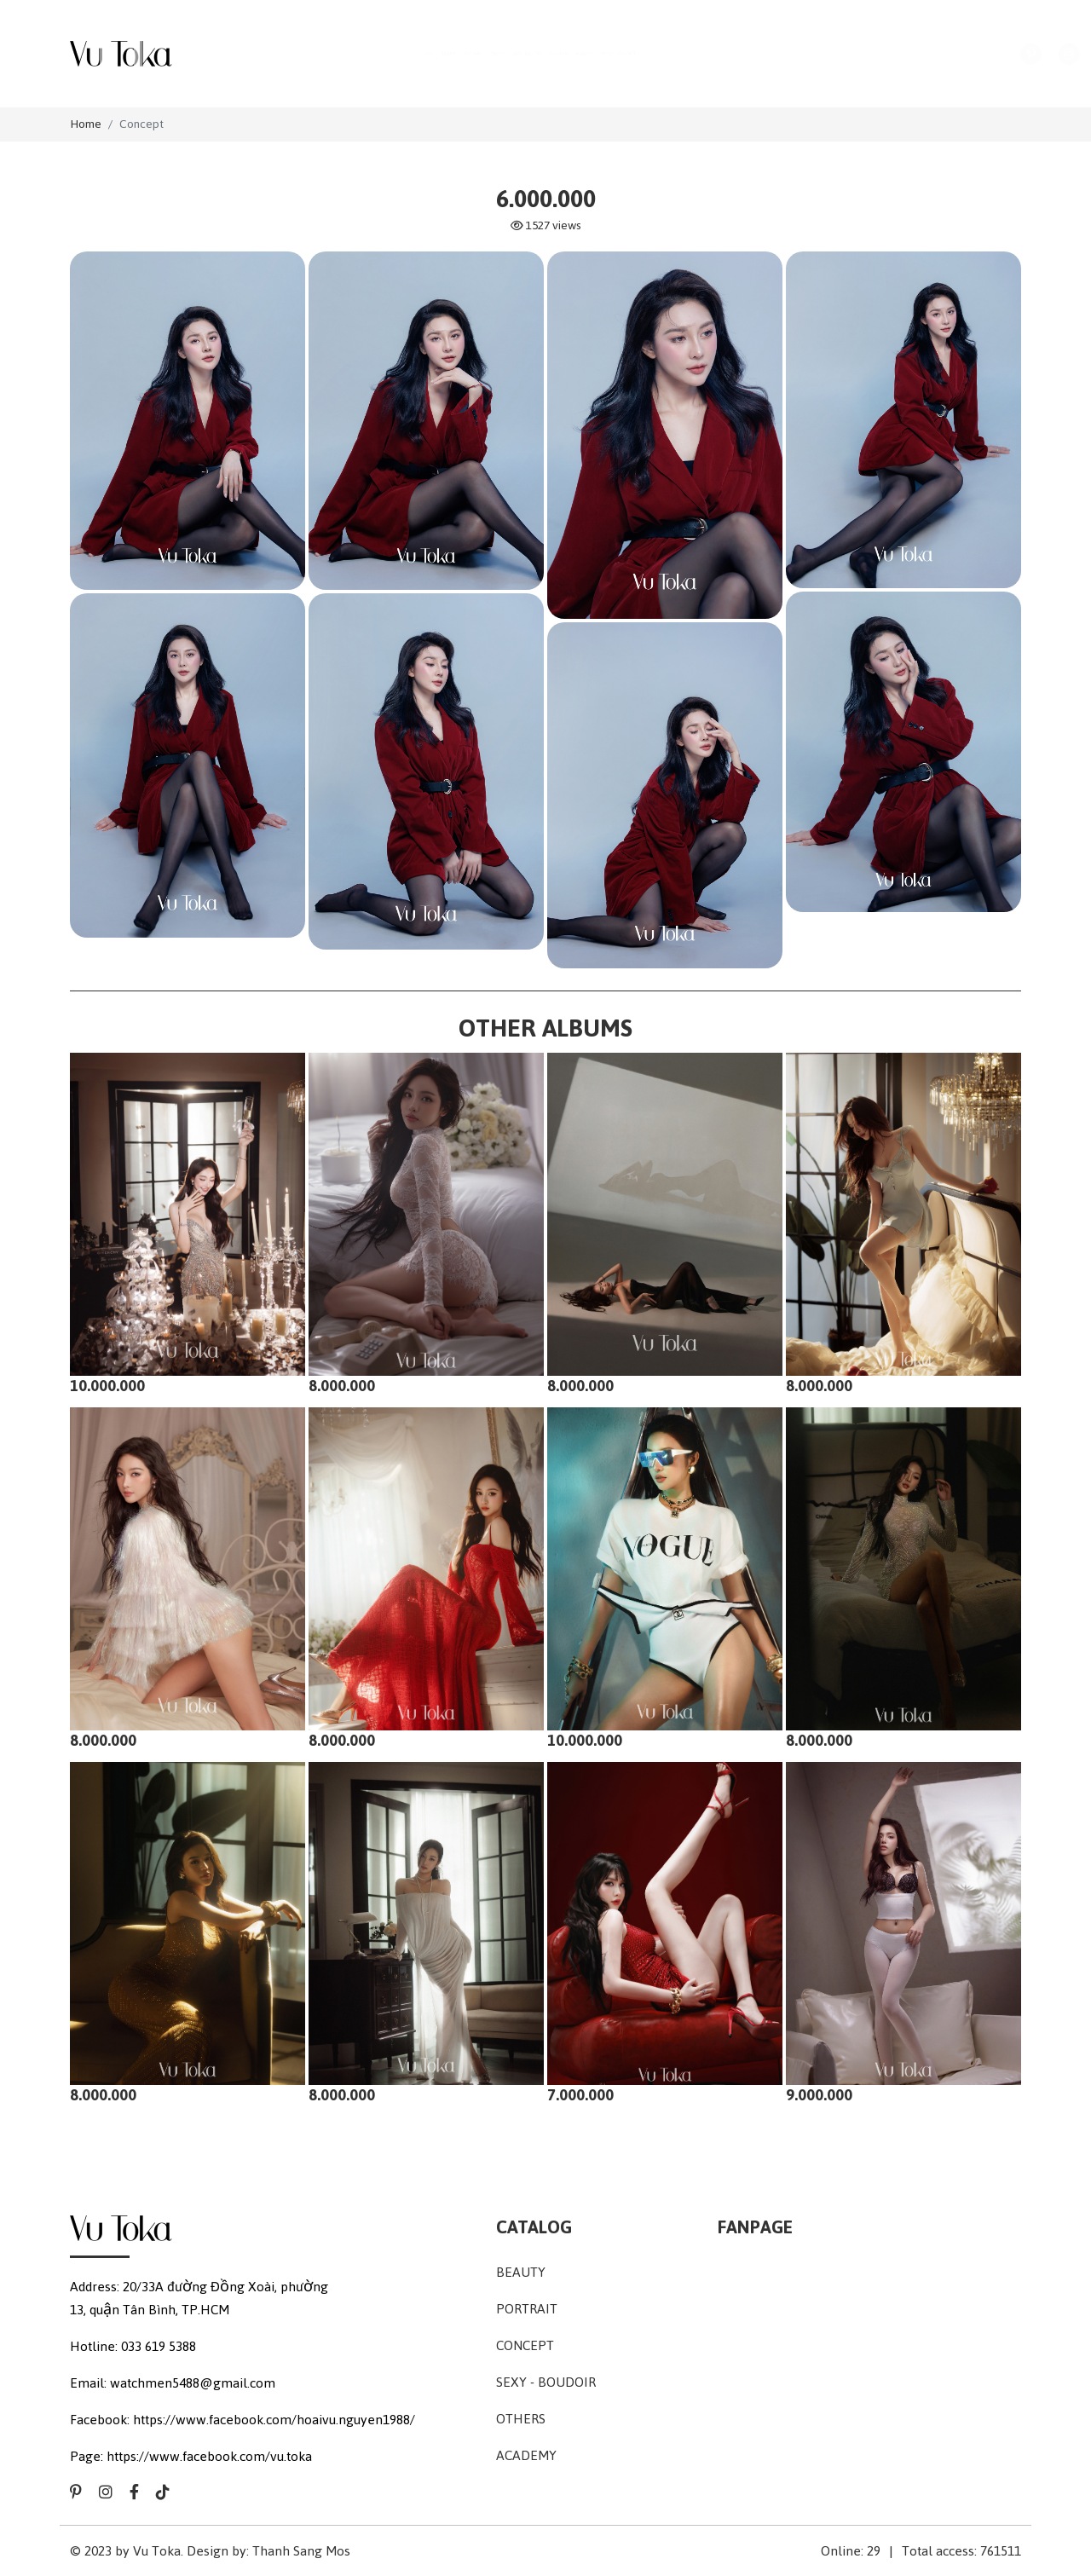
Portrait (526, 2308)
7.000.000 (580, 2095)
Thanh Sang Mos (301, 2551)
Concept (141, 124)
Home (85, 124)
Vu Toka (157, 2551)
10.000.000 (107, 1386)
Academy (526, 2455)
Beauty (521, 2272)
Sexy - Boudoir (546, 2382)
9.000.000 (819, 2095)
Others (521, 2418)
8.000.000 (342, 1386)
